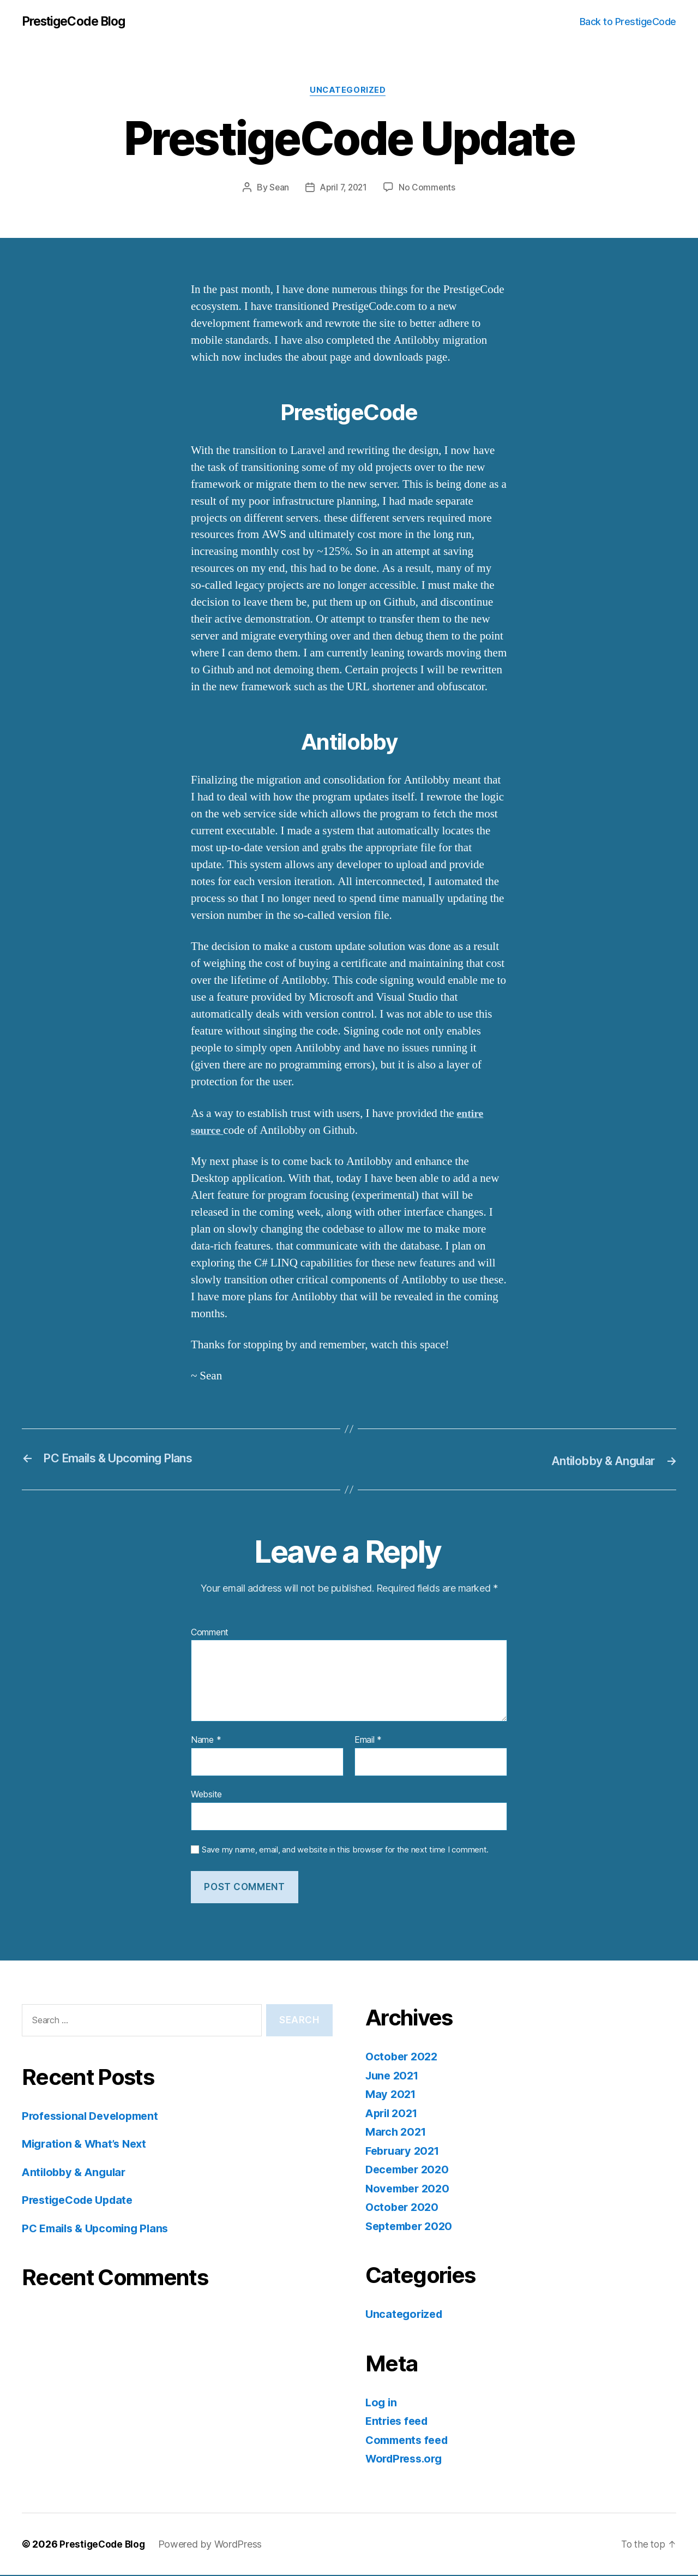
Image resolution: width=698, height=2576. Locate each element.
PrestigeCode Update (81, 2201)
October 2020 (403, 2208)
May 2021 (391, 2095)
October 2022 (403, 2057)
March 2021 (397, 2132)
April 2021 (393, 2114)
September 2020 (411, 2227)
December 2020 (409, 2170)
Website (206, 1795)
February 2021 (404, 2152)
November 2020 (409, 2189)
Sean (277, 189)
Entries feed (398, 2422)
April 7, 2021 (343, 189)
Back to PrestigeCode (628, 21)
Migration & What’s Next (88, 2145)
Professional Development (94, 2117)
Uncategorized (349, 92)
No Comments (429, 189)
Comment (209, 1634)
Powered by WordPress (213, 2545)
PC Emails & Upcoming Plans (99, 2229)
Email (368, 1742)
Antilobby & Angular (76, 2173)
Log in (381, 2403)
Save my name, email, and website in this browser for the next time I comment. (345, 1851)
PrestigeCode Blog (78, 21)
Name (206, 1742)
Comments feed (409, 2441)
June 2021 (394, 2076)
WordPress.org (406, 2459)
